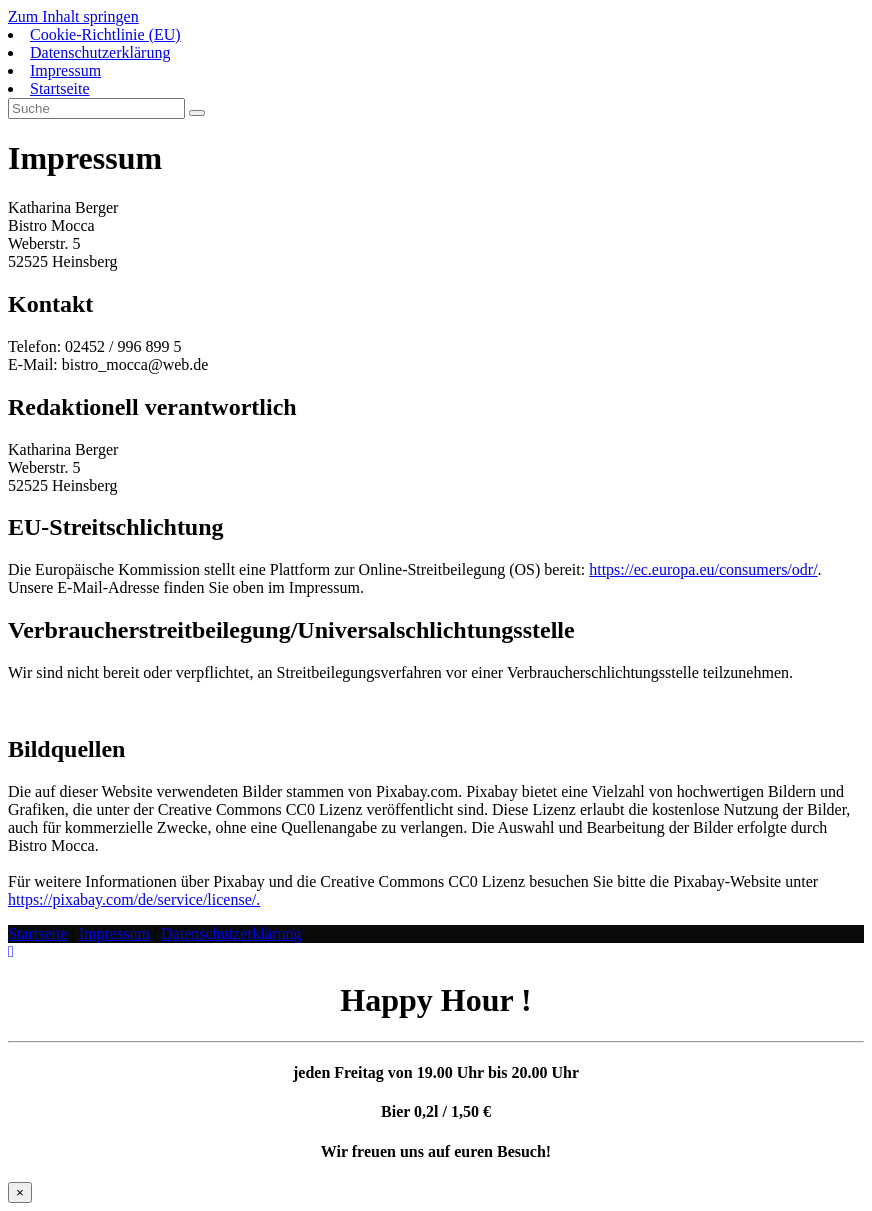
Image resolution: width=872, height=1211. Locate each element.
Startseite (60, 88)
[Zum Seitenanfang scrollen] (11, 951)
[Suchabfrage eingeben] (96, 108)
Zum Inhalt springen (73, 16)
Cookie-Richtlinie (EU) (105, 34)
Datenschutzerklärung (100, 52)
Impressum (65, 70)
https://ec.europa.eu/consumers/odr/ (703, 569)
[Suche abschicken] (197, 113)
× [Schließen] (20, 1192)
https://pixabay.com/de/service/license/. (134, 899)
